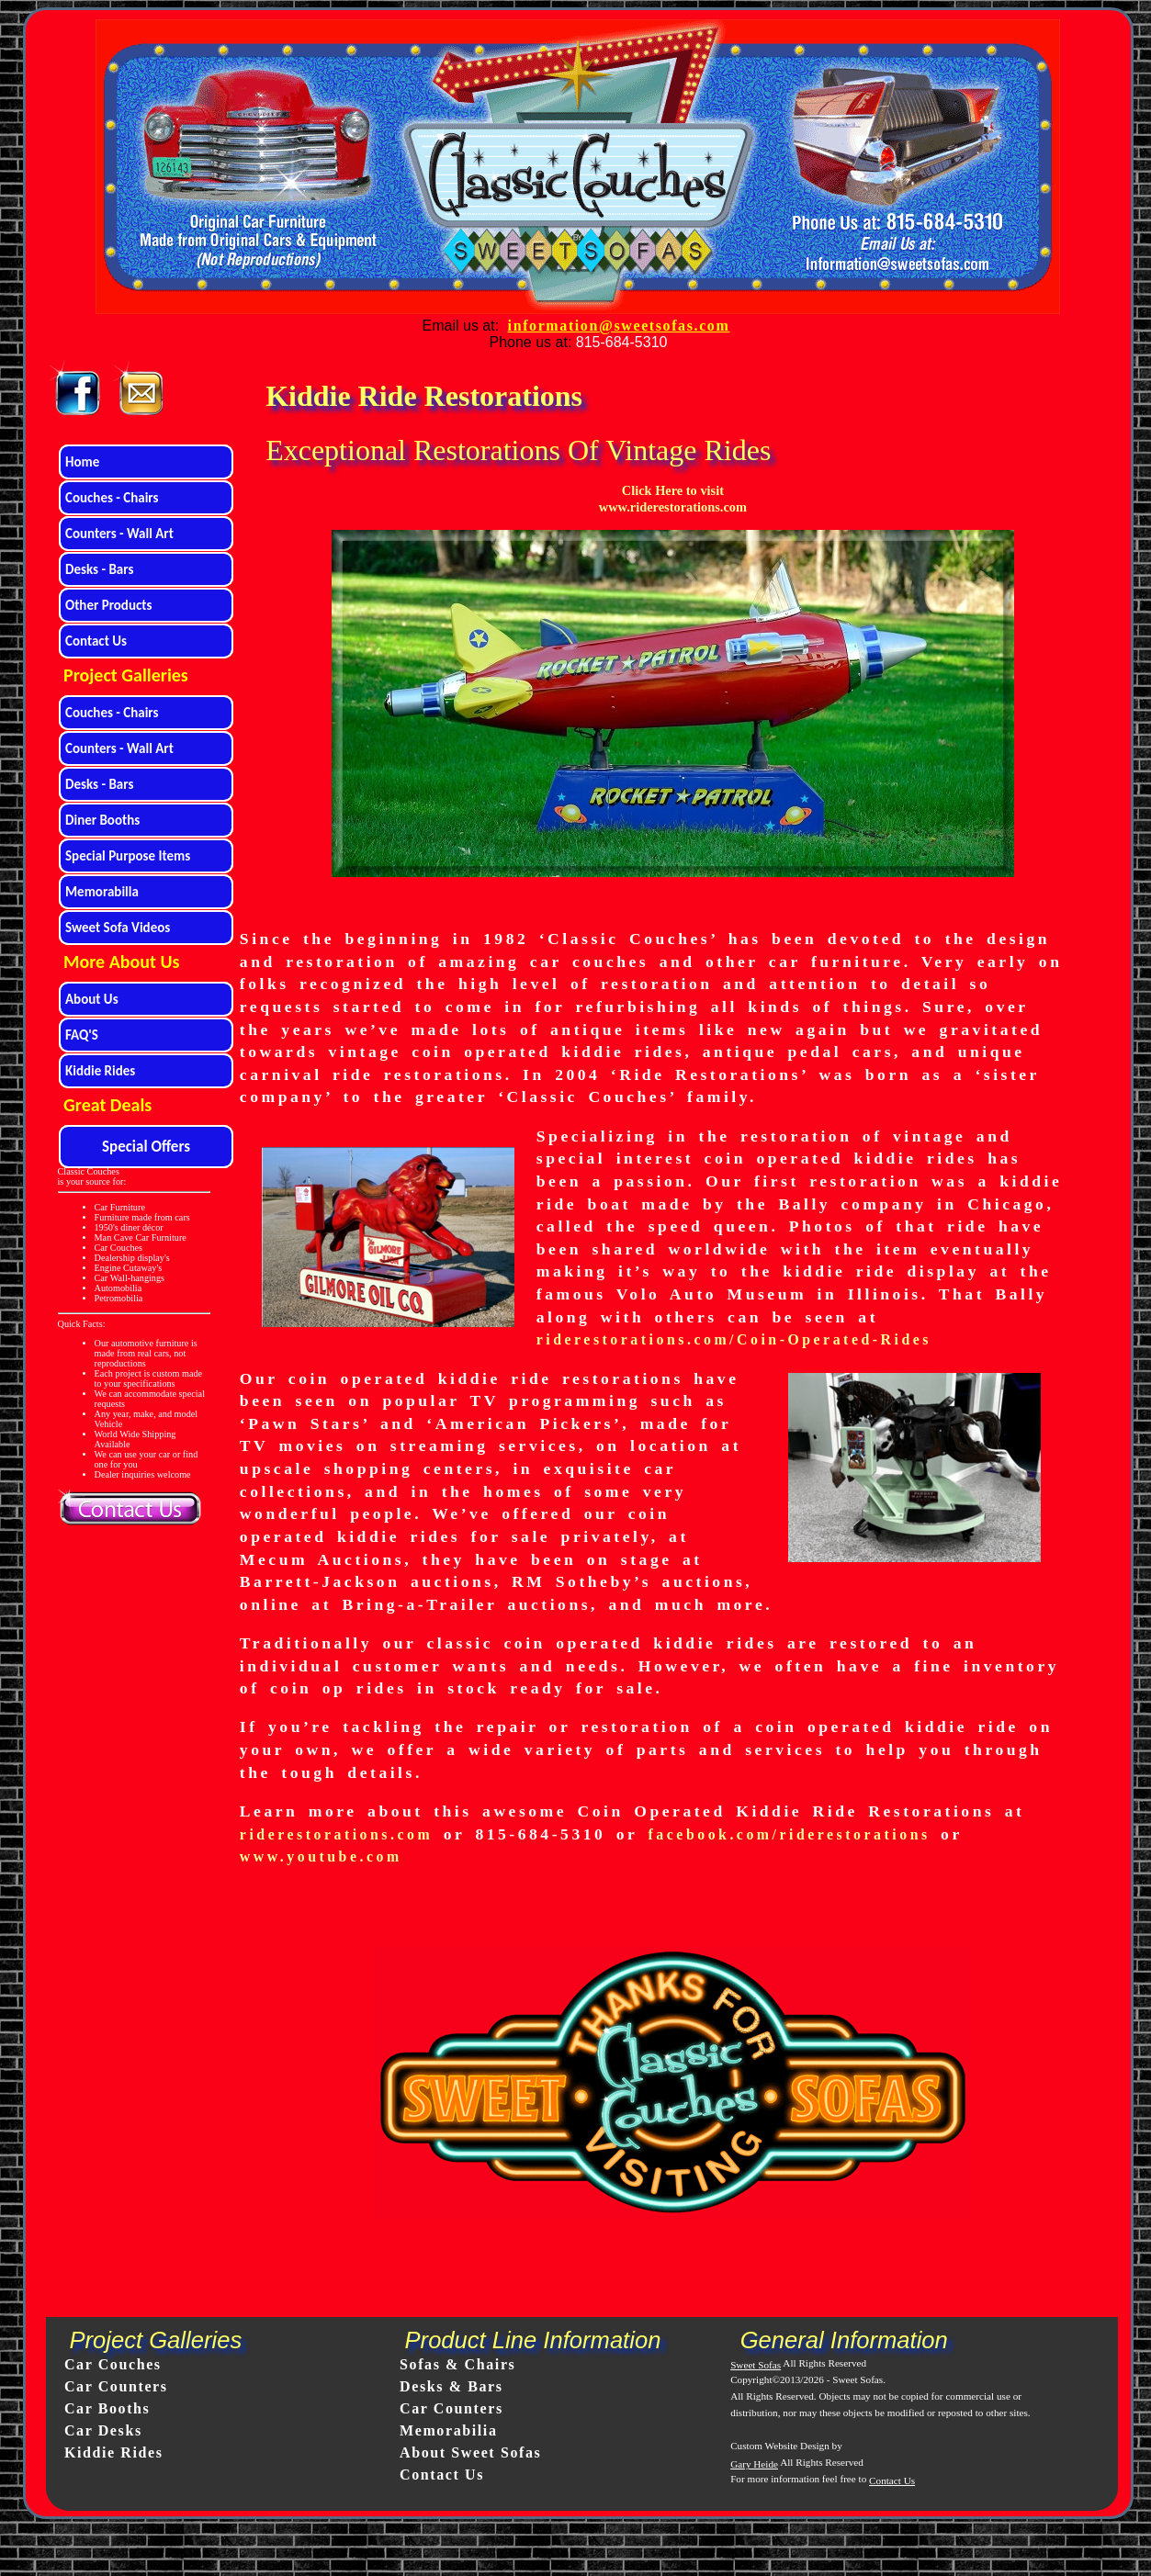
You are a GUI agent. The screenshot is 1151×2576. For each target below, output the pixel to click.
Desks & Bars (451, 2386)
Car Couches (113, 2364)
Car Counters (116, 2386)
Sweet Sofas (755, 2364)
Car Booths (107, 2408)
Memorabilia (448, 2430)
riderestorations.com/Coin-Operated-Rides (733, 1339)
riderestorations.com (336, 1834)
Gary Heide (754, 2463)
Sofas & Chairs (457, 2364)
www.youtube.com (321, 1856)
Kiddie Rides (114, 2452)
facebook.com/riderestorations (790, 1834)
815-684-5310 (622, 342)
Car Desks (103, 2430)
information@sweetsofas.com (619, 325)
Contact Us (442, 2474)
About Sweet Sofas (470, 2452)
